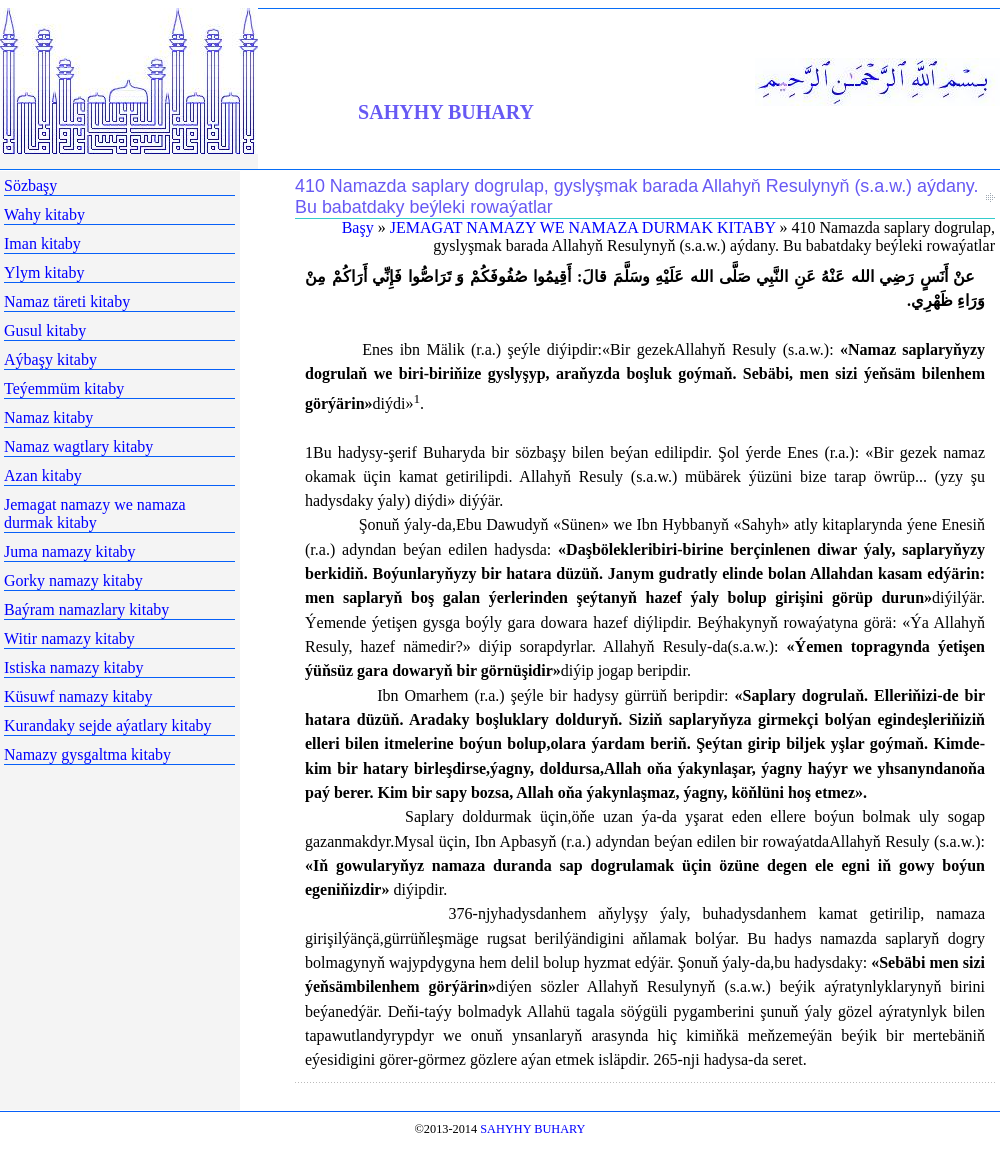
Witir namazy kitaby (69, 638)
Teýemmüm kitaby (64, 388)
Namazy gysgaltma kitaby (87, 754)
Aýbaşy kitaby (50, 359)
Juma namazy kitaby (70, 551)
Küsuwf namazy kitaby (78, 696)
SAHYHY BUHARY (446, 112)
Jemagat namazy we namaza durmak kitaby (95, 513)
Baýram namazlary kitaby (86, 609)
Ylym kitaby (44, 272)
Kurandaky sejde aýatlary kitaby (107, 725)
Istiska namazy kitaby (74, 667)
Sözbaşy (30, 185)
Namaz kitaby (48, 417)
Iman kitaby (42, 243)
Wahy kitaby (44, 214)
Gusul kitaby (45, 330)
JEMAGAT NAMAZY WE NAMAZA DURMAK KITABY (583, 227)
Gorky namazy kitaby (73, 580)
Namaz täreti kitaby (67, 301)
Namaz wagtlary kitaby (78, 446)
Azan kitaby (43, 475)
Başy (358, 227)
